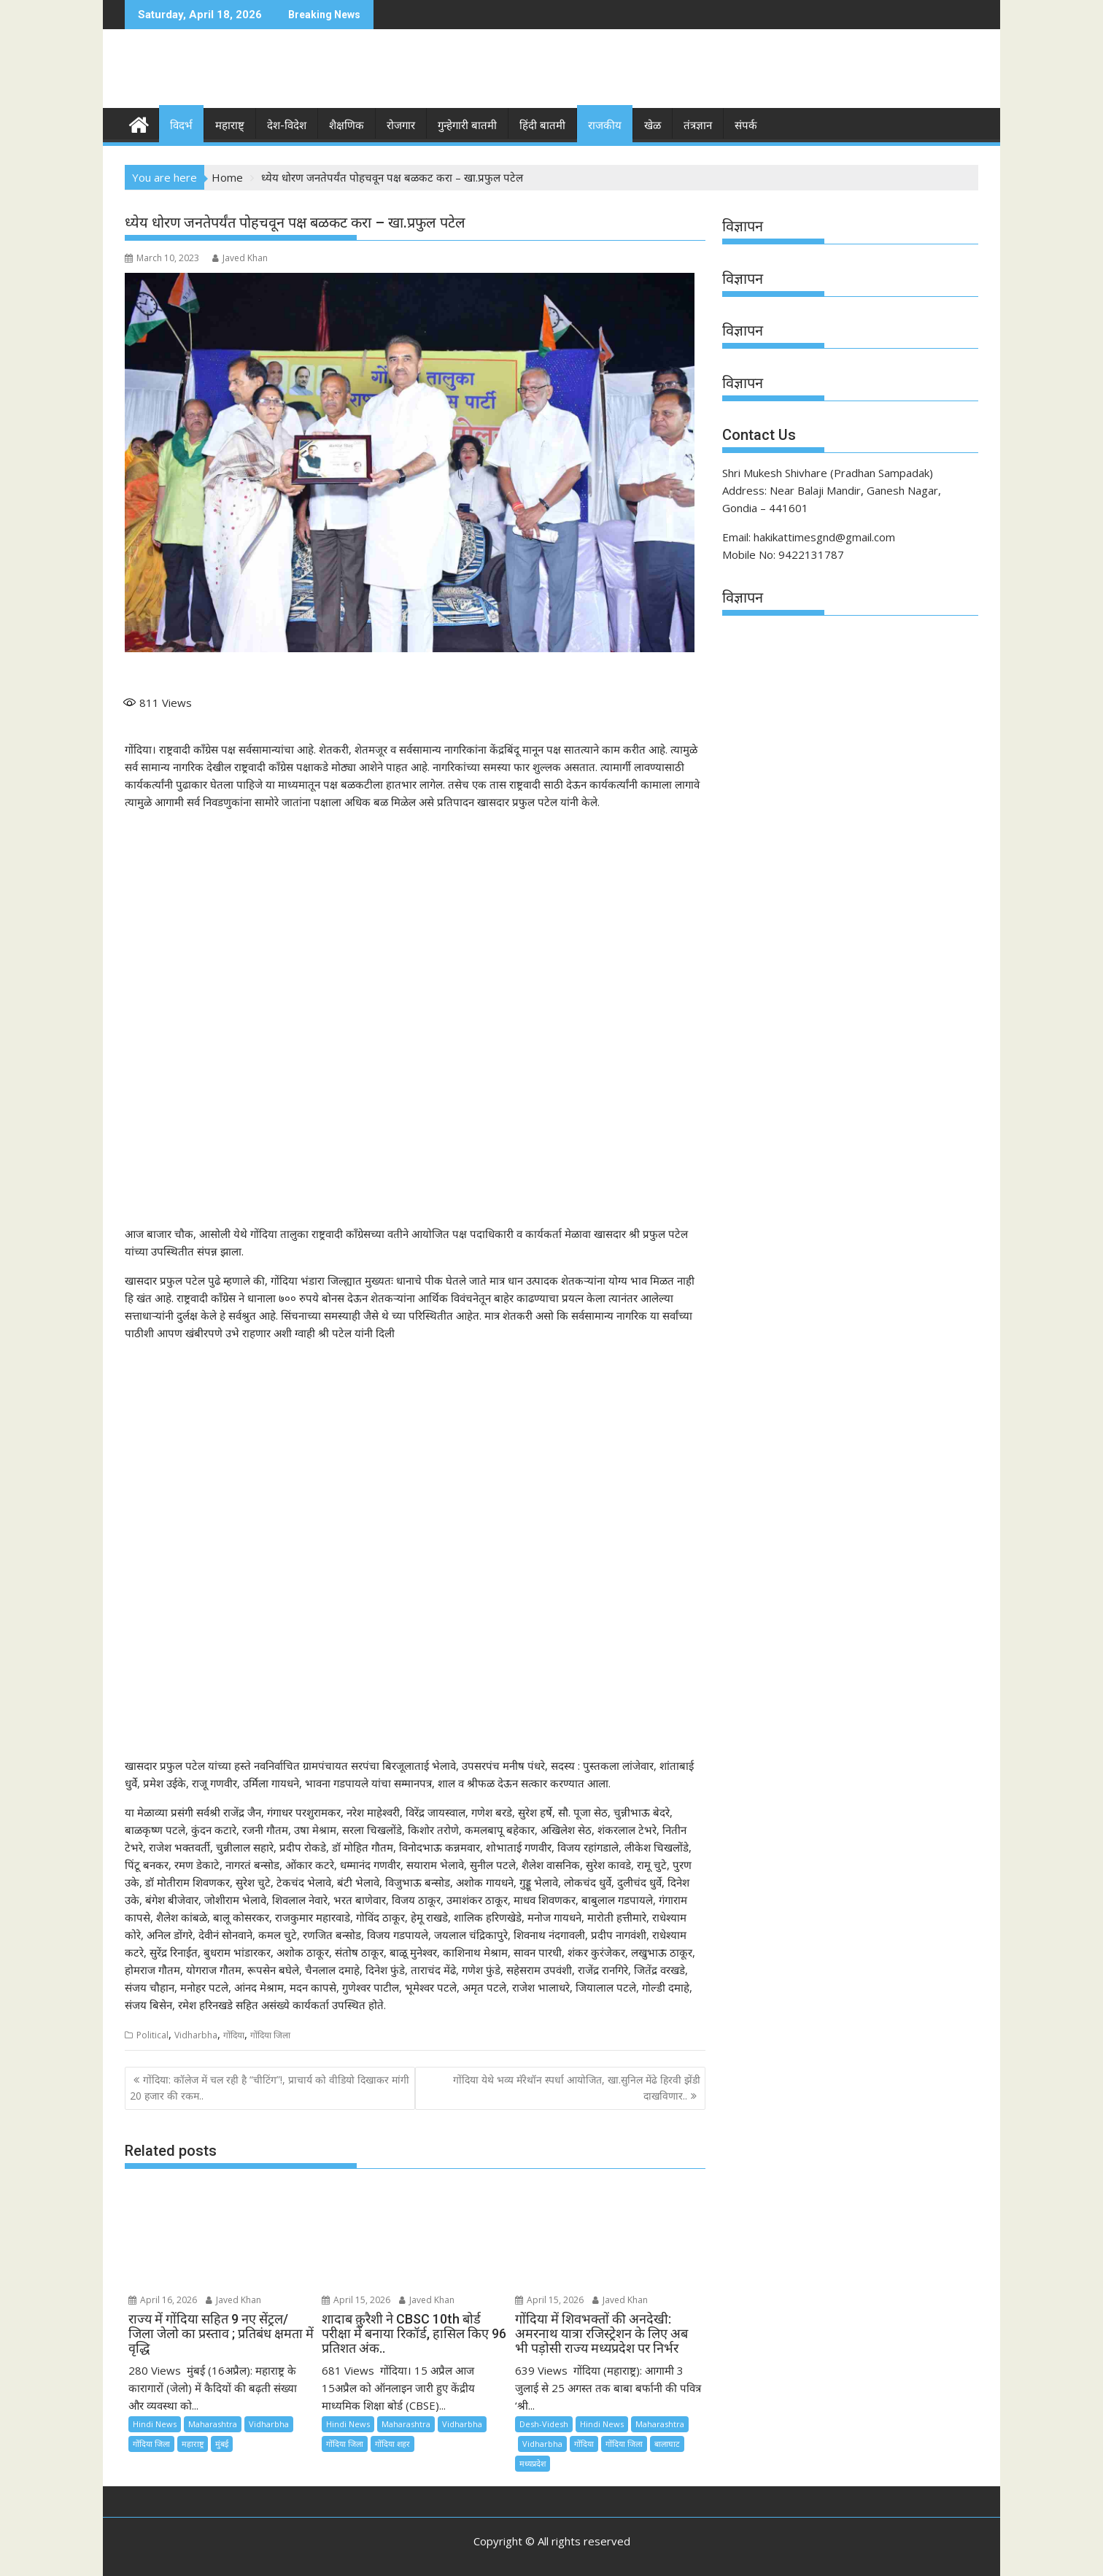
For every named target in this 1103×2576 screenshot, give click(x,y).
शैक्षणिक (346, 125)
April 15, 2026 (356, 2300)
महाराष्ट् (229, 125)
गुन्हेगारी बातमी (467, 125)
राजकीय (605, 125)
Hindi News (155, 2423)
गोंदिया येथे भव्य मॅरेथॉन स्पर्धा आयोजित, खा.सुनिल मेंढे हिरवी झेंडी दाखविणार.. (576, 2088)
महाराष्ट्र (193, 2442)
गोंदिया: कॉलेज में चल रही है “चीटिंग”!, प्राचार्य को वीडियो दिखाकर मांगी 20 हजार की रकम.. (269, 2088)
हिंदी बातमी (542, 125)
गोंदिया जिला (270, 2034)
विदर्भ (181, 125)
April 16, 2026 (162, 2300)
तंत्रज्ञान (698, 125)
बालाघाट (667, 2442)
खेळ (652, 125)
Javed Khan (240, 258)
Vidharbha (195, 2034)
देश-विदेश (286, 125)
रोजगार (401, 125)
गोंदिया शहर (392, 2442)
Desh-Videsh (543, 2423)
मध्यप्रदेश (532, 2462)
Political (152, 2034)
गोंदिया (233, 2034)
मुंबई (221, 2442)
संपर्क (746, 125)
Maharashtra (212, 2423)
